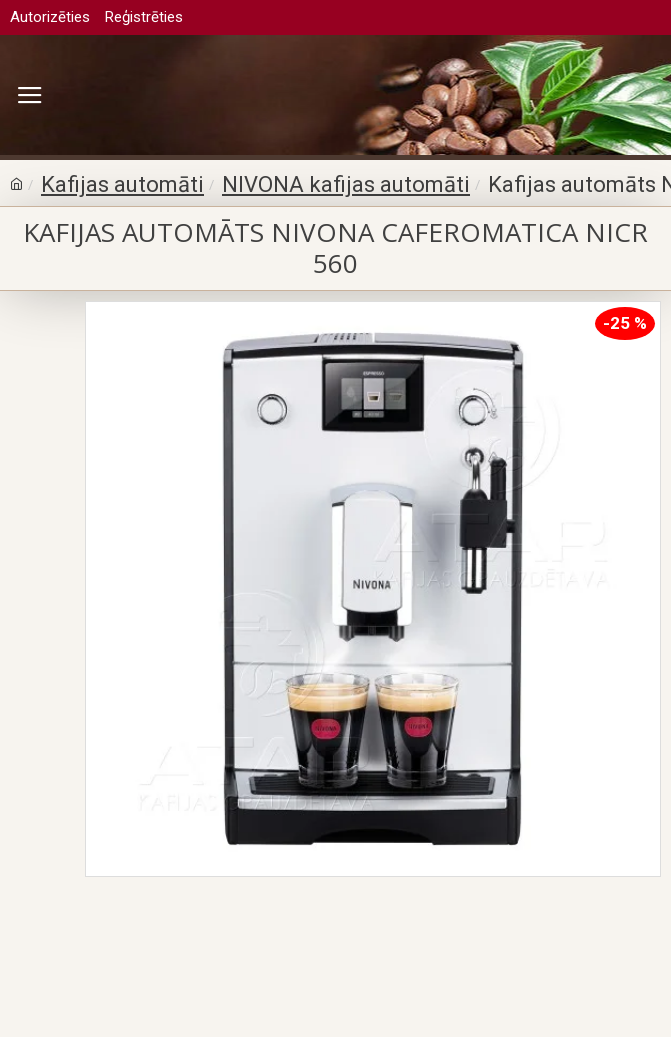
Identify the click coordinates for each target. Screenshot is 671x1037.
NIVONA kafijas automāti (346, 184)
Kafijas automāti (122, 184)
